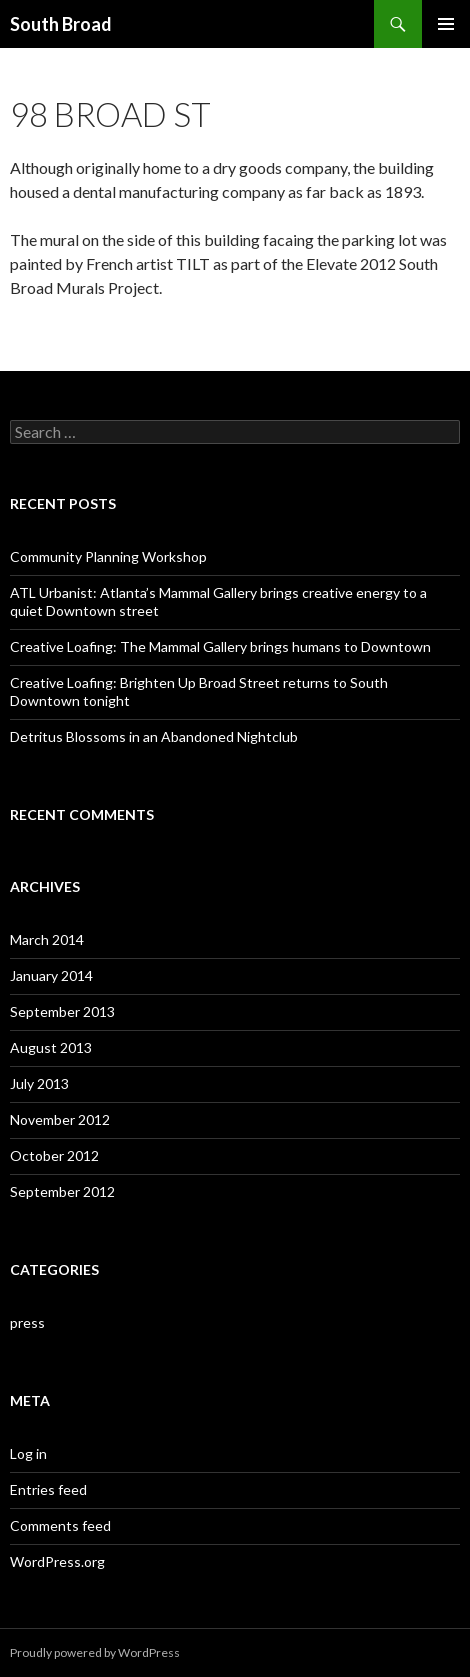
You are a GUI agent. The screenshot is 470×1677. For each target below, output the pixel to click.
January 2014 (51, 975)
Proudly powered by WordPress (95, 1652)
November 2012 (60, 1119)
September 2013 (62, 1011)
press (27, 1322)
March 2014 (47, 939)
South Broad (61, 24)
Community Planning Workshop (108, 556)
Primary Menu (446, 24)
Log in (28, 1453)
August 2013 (51, 1047)
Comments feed (60, 1525)
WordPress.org (57, 1561)
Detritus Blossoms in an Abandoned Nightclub (154, 736)
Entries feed (48, 1489)
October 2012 (54, 1155)
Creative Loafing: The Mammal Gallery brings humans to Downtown (220, 646)
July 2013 (39, 1083)
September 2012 (62, 1191)
